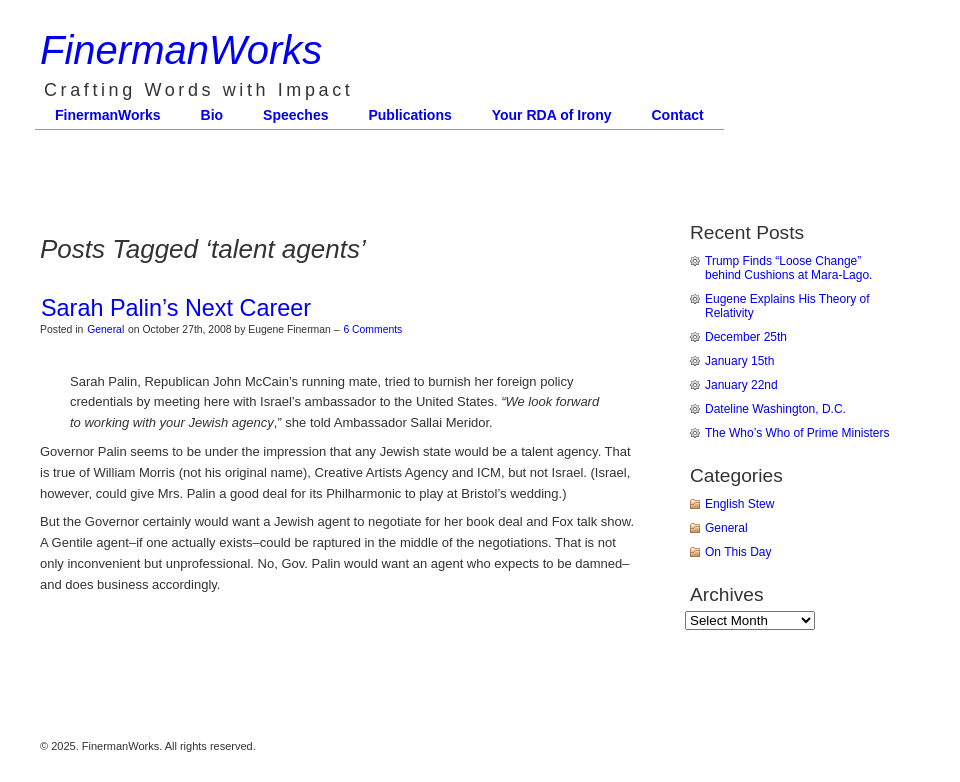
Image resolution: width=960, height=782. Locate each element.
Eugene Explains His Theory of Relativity (787, 306)
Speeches (295, 115)
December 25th (746, 337)
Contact (678, 115)
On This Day (738, 552)
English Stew (739, 504)
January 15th (739, 361)
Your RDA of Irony (552, 115)
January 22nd (741, 385)
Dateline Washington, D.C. (775, 409)
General (105, 329)
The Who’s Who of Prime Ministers (797, 433)
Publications (409, 115)
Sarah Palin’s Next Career (176, 308)
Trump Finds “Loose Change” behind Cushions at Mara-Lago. (788, 268)
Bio (212, 115)
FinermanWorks (181, 50)
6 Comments (372, 329)
